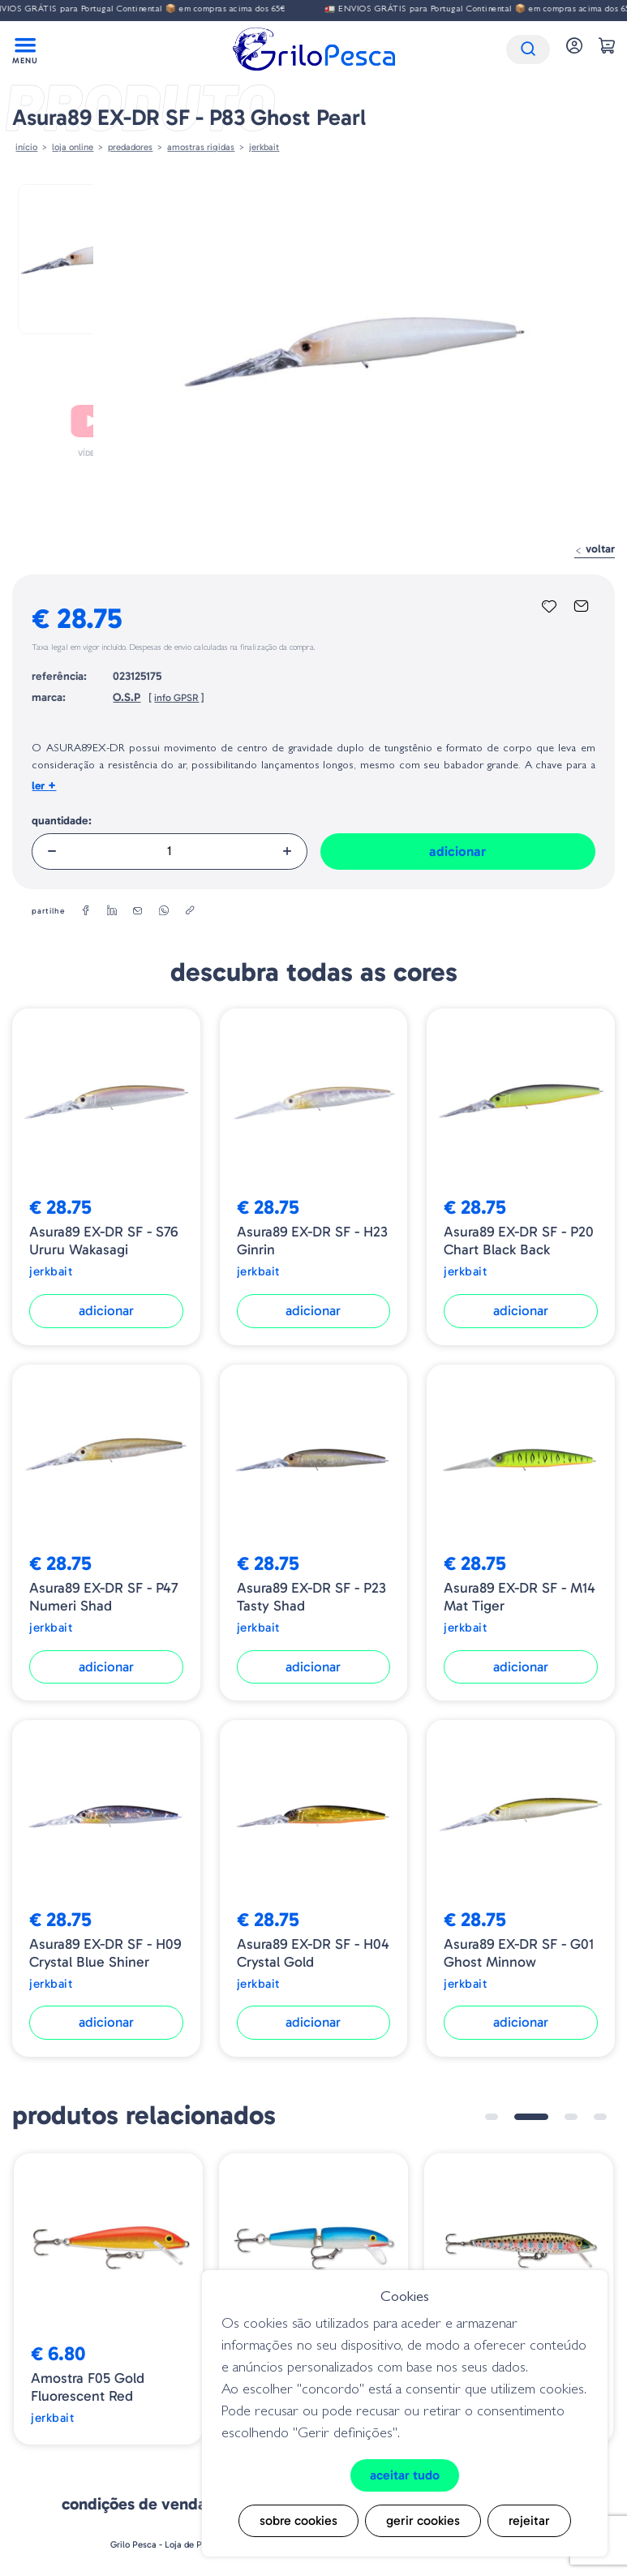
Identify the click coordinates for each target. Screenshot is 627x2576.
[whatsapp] (164, 911)
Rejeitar (529, 2520)
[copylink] (190, 911)
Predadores (130, 147)
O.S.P (126, 697)
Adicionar (457, 851)
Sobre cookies (298, 2520)
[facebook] (86, 911)
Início (26, 147)
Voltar (594, 549)
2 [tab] (531, 2117)
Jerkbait (264, 147)
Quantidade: (62, 821)
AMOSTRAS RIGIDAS (200, 147)
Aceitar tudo (405, 2475)
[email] (138, 911)
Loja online (72, 147)
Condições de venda (134, 2504)
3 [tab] (571, 2117)
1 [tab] (491, 2117)
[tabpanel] (108, 2299)
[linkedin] (112, 911)
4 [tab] (600, 2117)
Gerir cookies (423, 2520)
